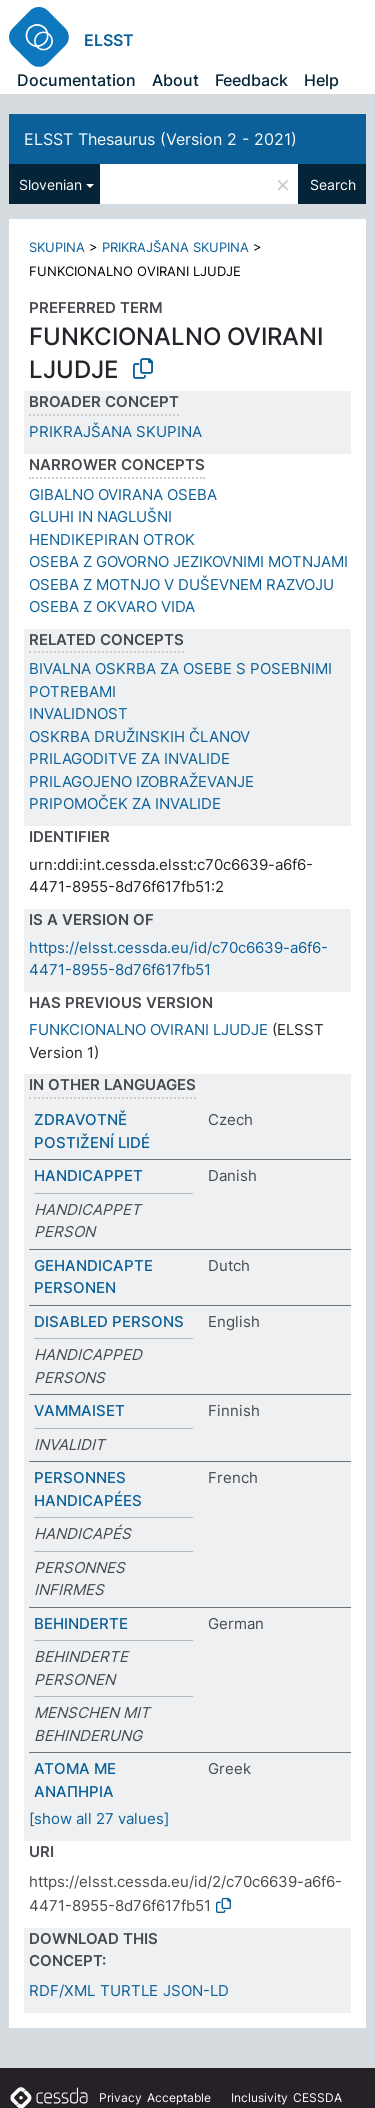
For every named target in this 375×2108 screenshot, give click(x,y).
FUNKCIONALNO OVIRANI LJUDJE (148, 1029)
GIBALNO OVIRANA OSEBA (123, 494)
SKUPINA (57, 247)
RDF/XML (62, 1990)
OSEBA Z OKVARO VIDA (112, 606)
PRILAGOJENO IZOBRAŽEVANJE (141, 781)
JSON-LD (196, 1990)
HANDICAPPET (88, 1175)
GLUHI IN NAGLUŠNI (100, 516)
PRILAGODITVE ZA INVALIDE (129, 758)
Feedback (251, 80)
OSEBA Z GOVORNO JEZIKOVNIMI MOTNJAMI (188, 561)
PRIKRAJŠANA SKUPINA (175, 247)
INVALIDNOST (78, 713)
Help (321, 80)
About (175, 80)
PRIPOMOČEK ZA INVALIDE (125, 803)
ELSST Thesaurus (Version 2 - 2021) (160, 139)
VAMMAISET (79, 1410)
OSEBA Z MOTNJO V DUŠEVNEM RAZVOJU (181, 584)
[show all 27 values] (99, 1818)
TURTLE (129, 1990)
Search (333, 184)
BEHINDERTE (81, 1623)
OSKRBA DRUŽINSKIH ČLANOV (139, 736)
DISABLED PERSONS (109, 1321)
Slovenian (50, 184)
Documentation (76, 80)
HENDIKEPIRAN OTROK (112, 539)
